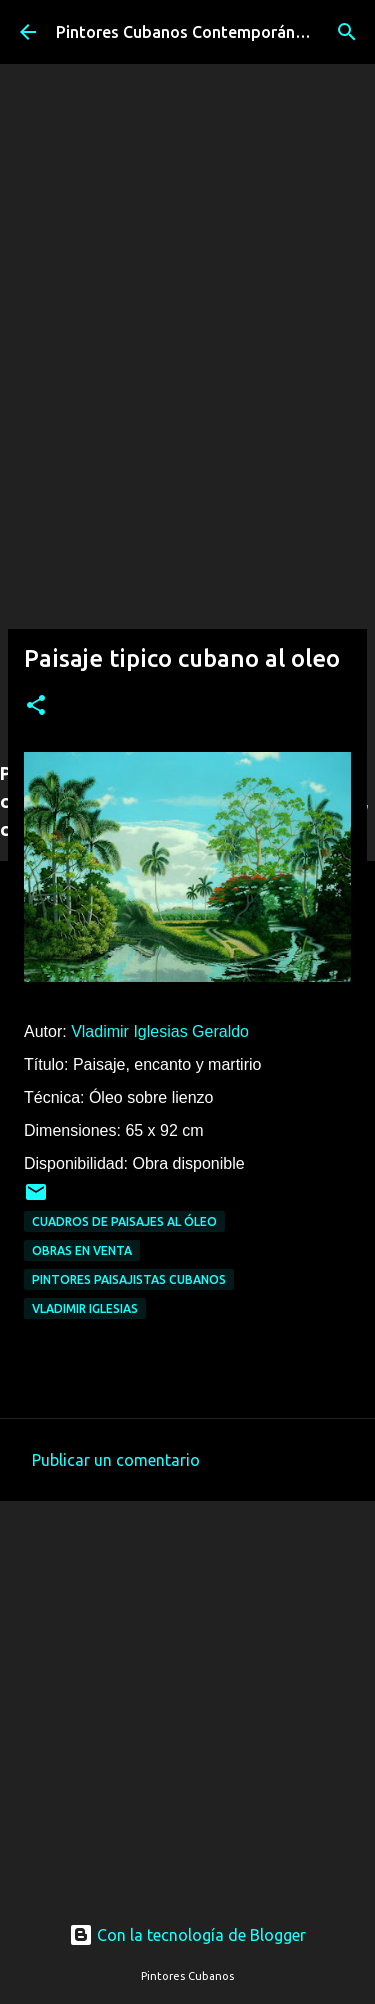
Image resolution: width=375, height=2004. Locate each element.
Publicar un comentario (116, 1460)
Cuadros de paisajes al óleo (124, 1221)
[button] (36, 706)
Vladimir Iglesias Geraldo (160, 1031)
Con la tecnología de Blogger (187, 1935)
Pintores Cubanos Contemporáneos (189, 32)
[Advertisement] (187, 553)
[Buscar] (347, 32)
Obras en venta (82, 1250)
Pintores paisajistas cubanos (129, 1279)
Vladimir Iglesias (85, 1308)
